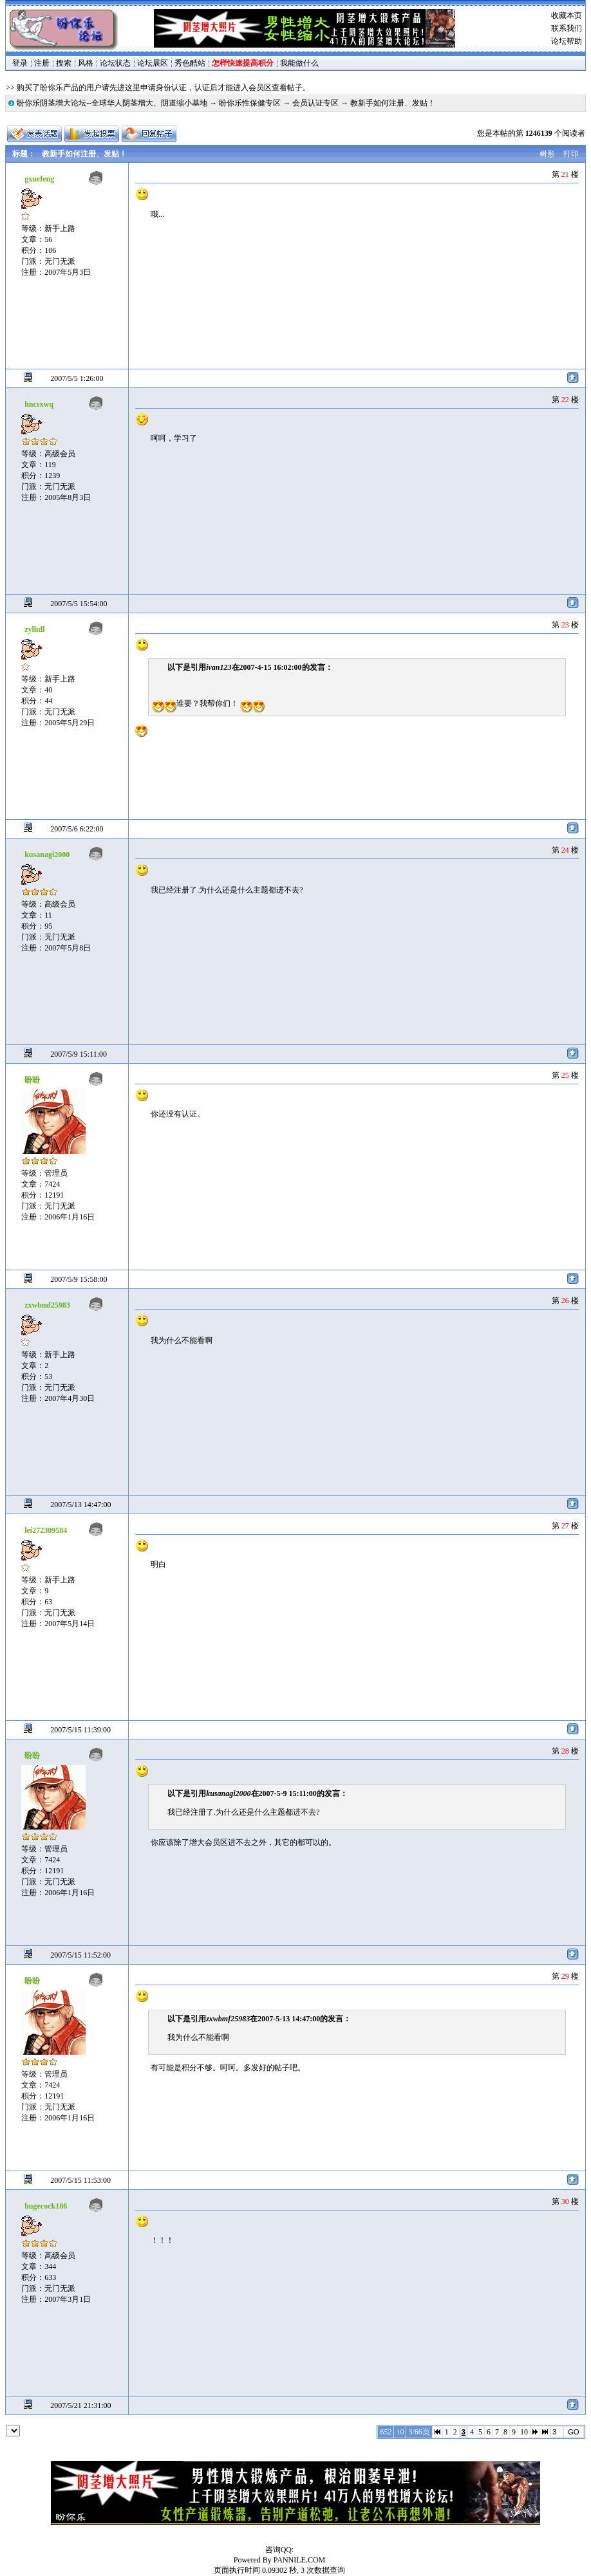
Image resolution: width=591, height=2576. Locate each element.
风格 (85, 63)
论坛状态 (115, 63)
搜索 (63, 63)
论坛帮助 (566, 41)
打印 (571, 153)
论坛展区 (152, 63)
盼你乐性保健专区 (250, 102)
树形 (547, 153)
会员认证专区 (315, 102)
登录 (20, 63)
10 (524, 2431)
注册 (42, 63)
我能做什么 (299, 63)
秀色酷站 (189, 63)
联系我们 (566, 28)
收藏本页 (566, 15)
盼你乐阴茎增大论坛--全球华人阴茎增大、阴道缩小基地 (112, 102)
